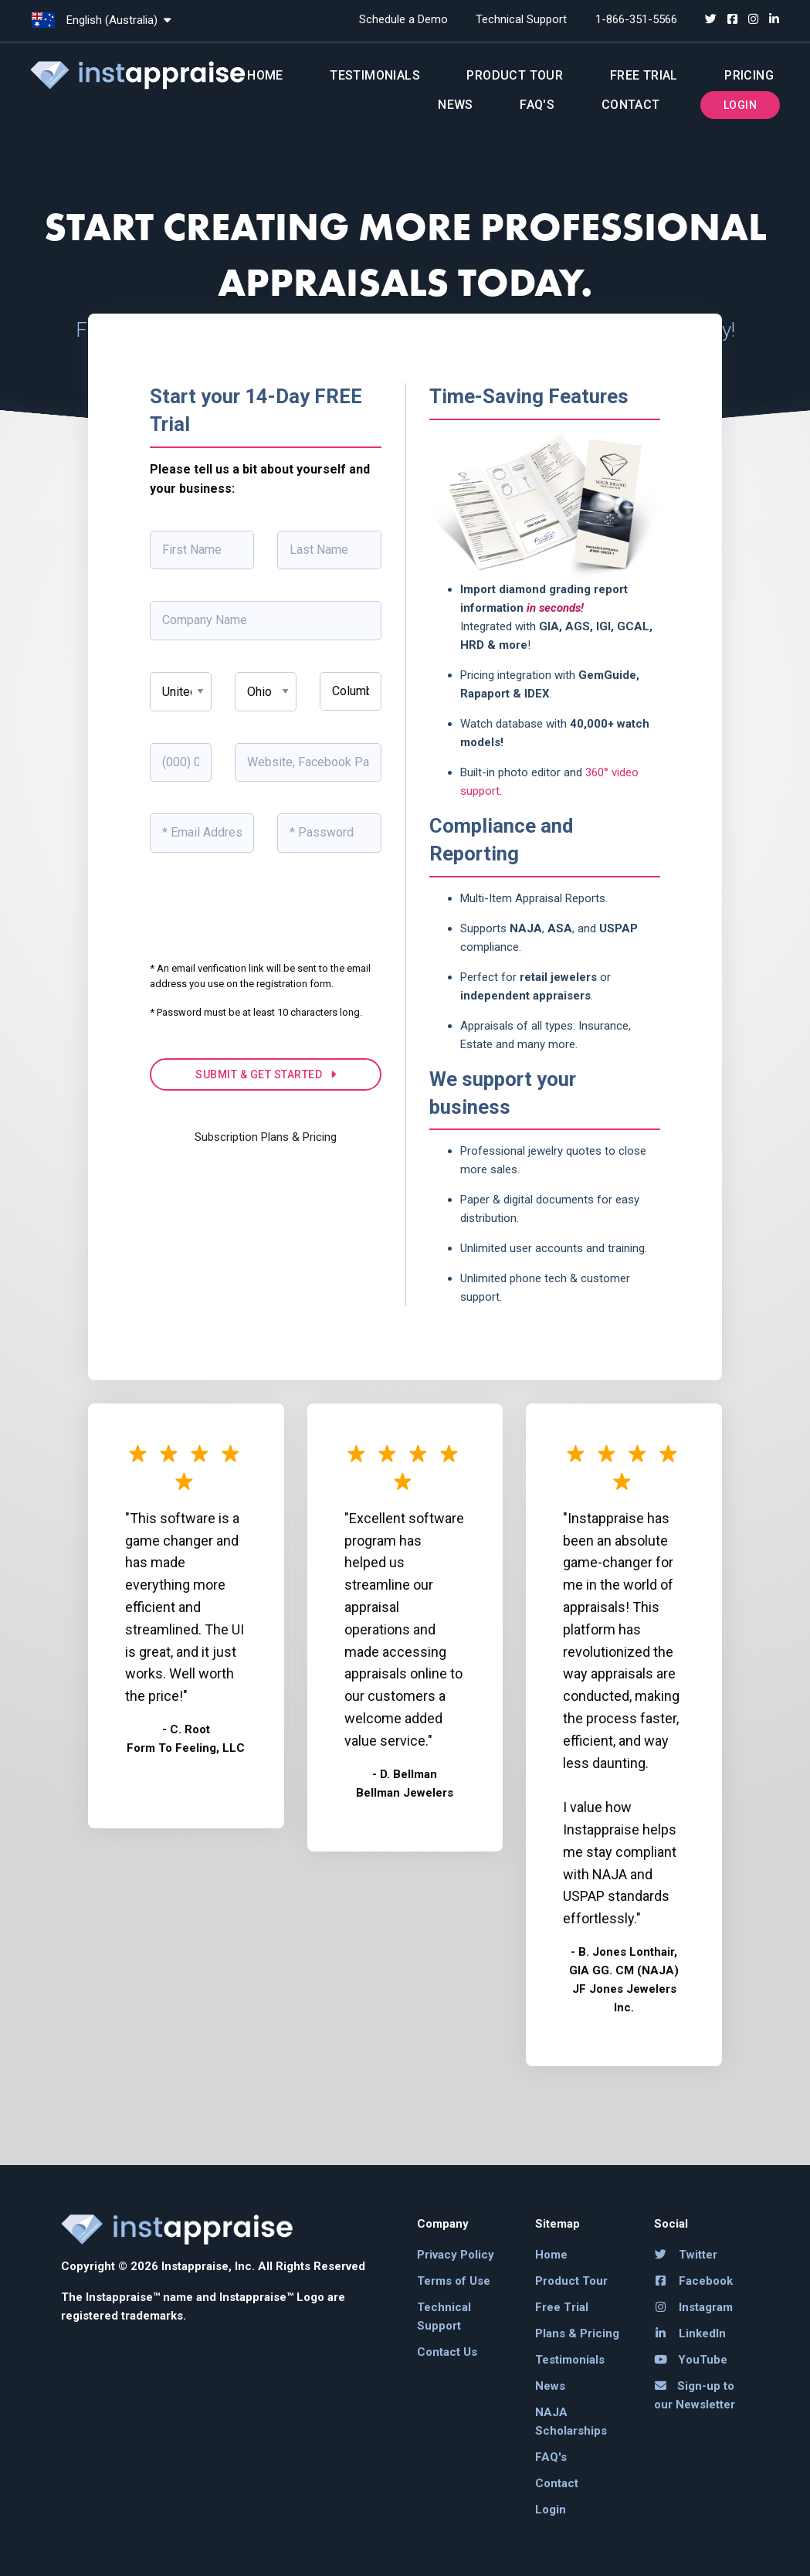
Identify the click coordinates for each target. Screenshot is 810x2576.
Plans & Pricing (577, 2333)
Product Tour (514, 75)
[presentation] (267, 918)
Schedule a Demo (403, 19)
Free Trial (644, 75)
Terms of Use (453, 2281)
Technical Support (521, 19)
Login (740, 105)
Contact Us (447, 2352)
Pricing (749, 75)
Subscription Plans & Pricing (266, 1137)
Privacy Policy (455, 2255)
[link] (119, 2386)
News (455, 104)
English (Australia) (101, 20)
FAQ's (537, 104)
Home (265, 75)
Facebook (694, 2281)
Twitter (686, 2255)
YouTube (690, 2360)
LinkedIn (690, 2333)
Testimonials (375, 75)
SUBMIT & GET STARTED (265, 1074)
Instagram (694, 2307)
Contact (631, 104)
